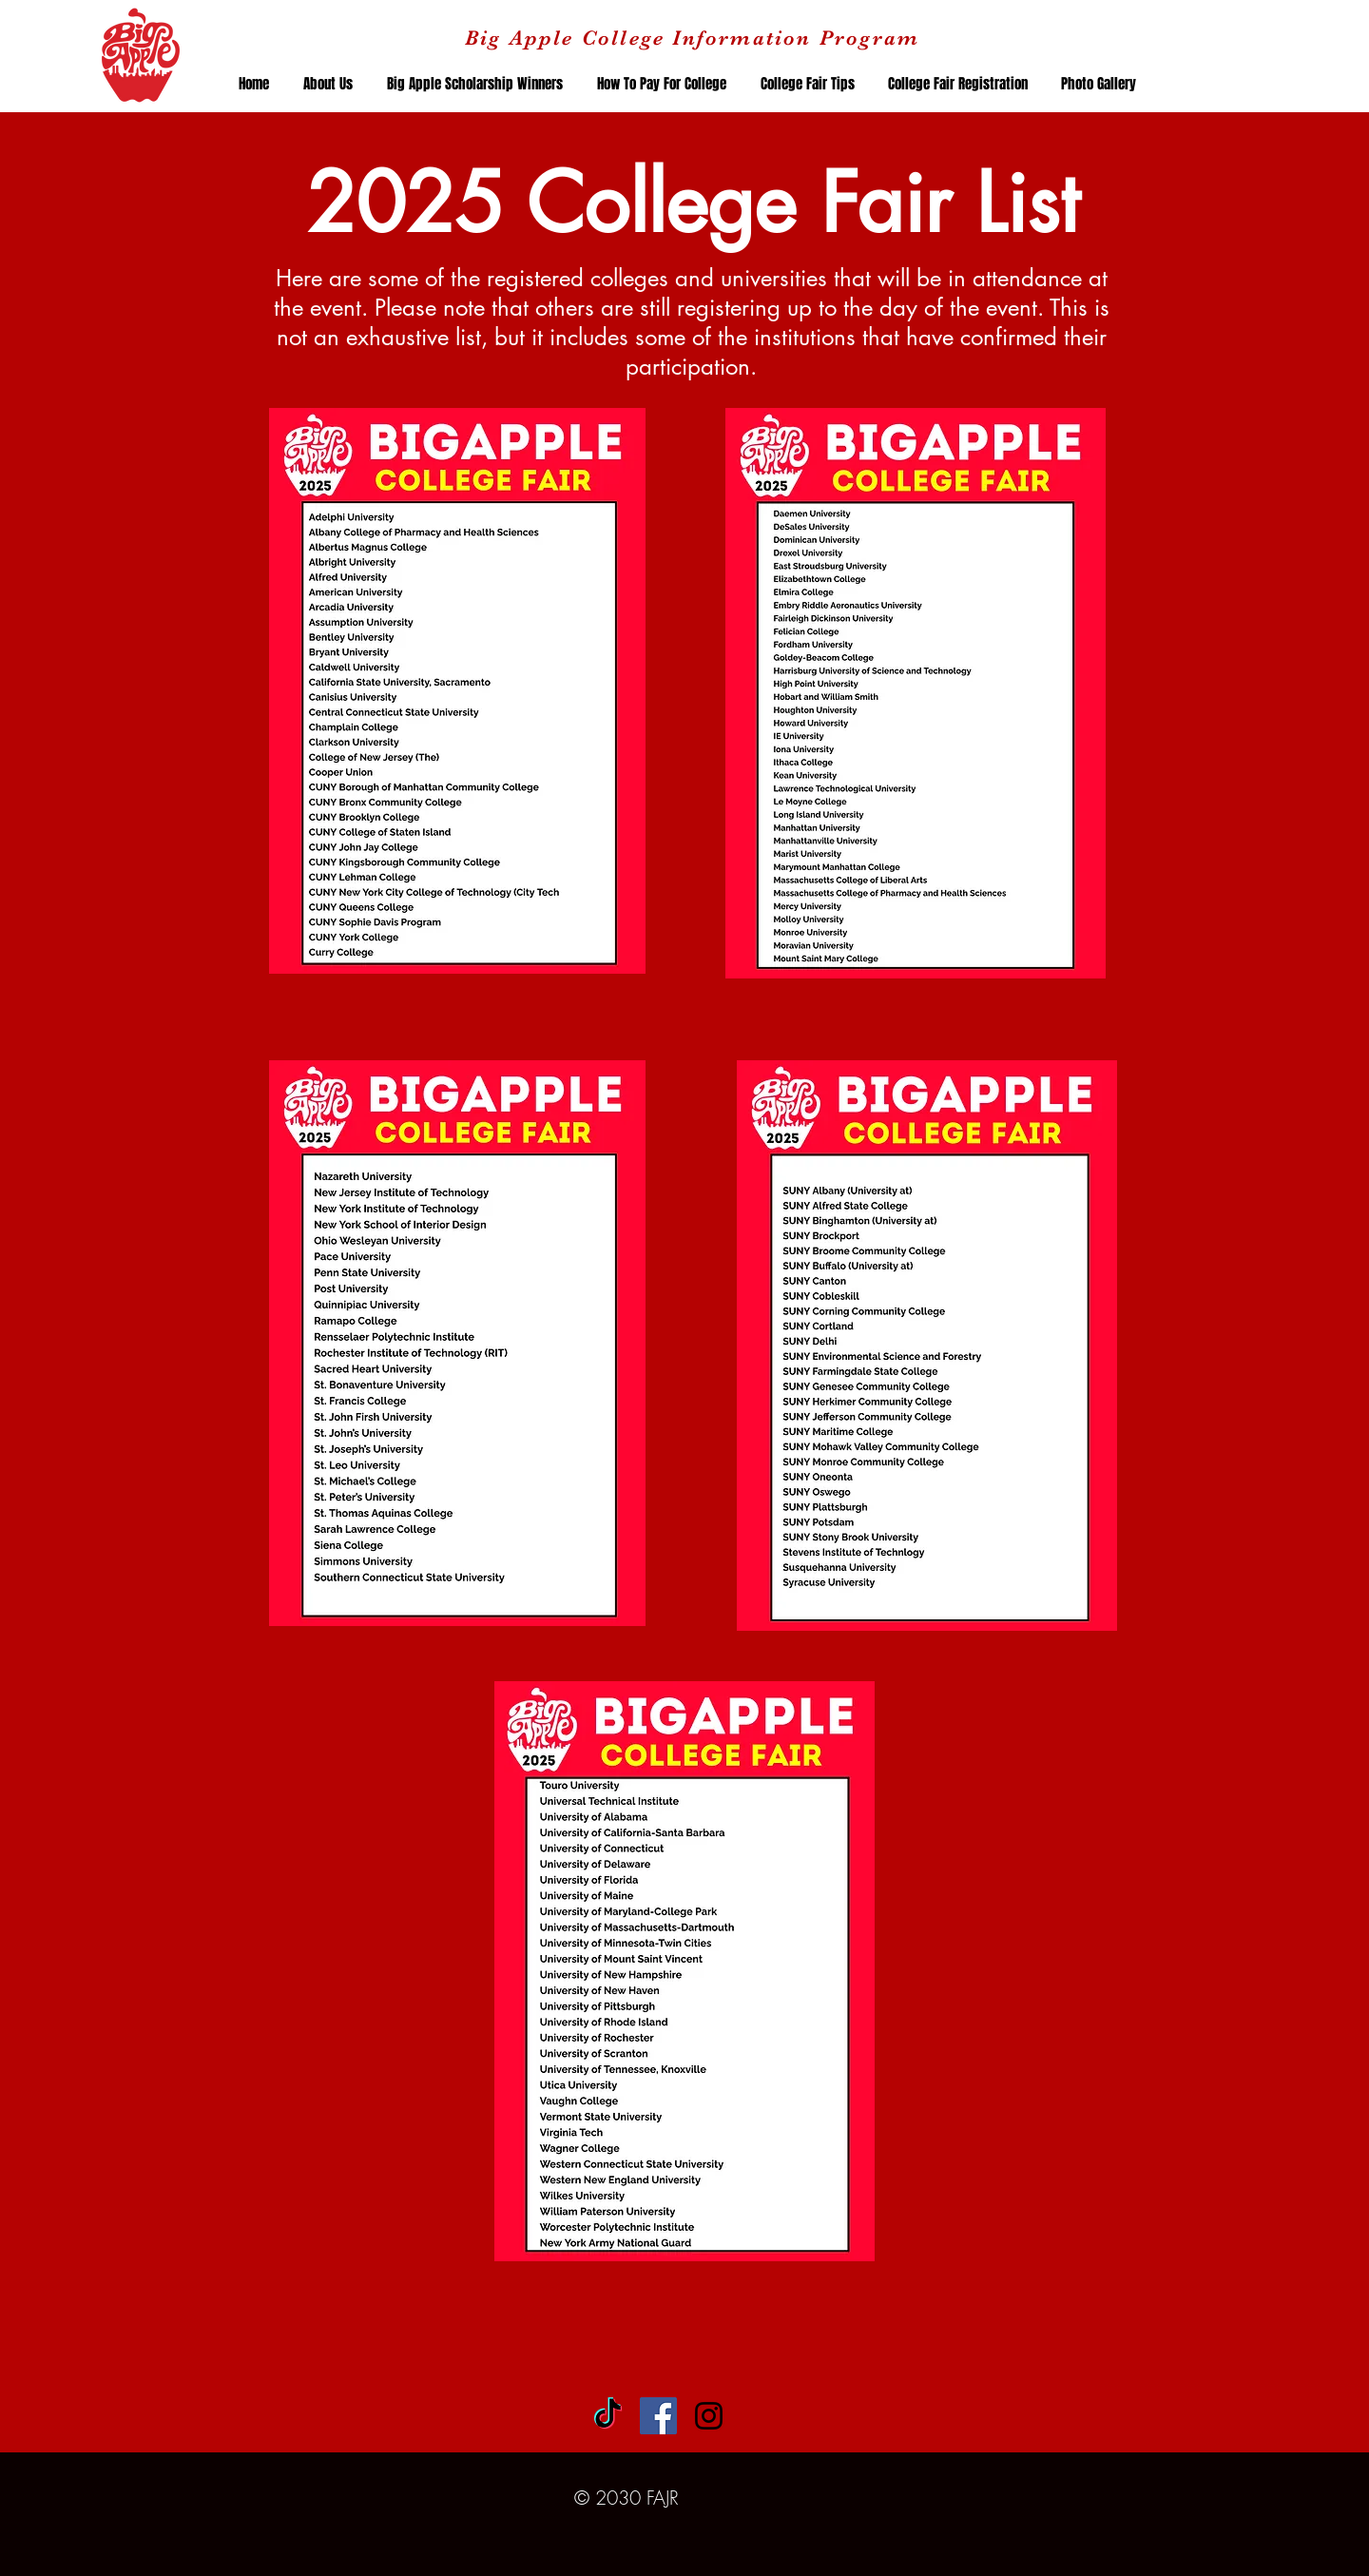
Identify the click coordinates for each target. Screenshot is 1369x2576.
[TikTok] (608, 2415)
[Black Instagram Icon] (708, 2415)
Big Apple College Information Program (692, 37)
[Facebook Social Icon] (658, 2415)
